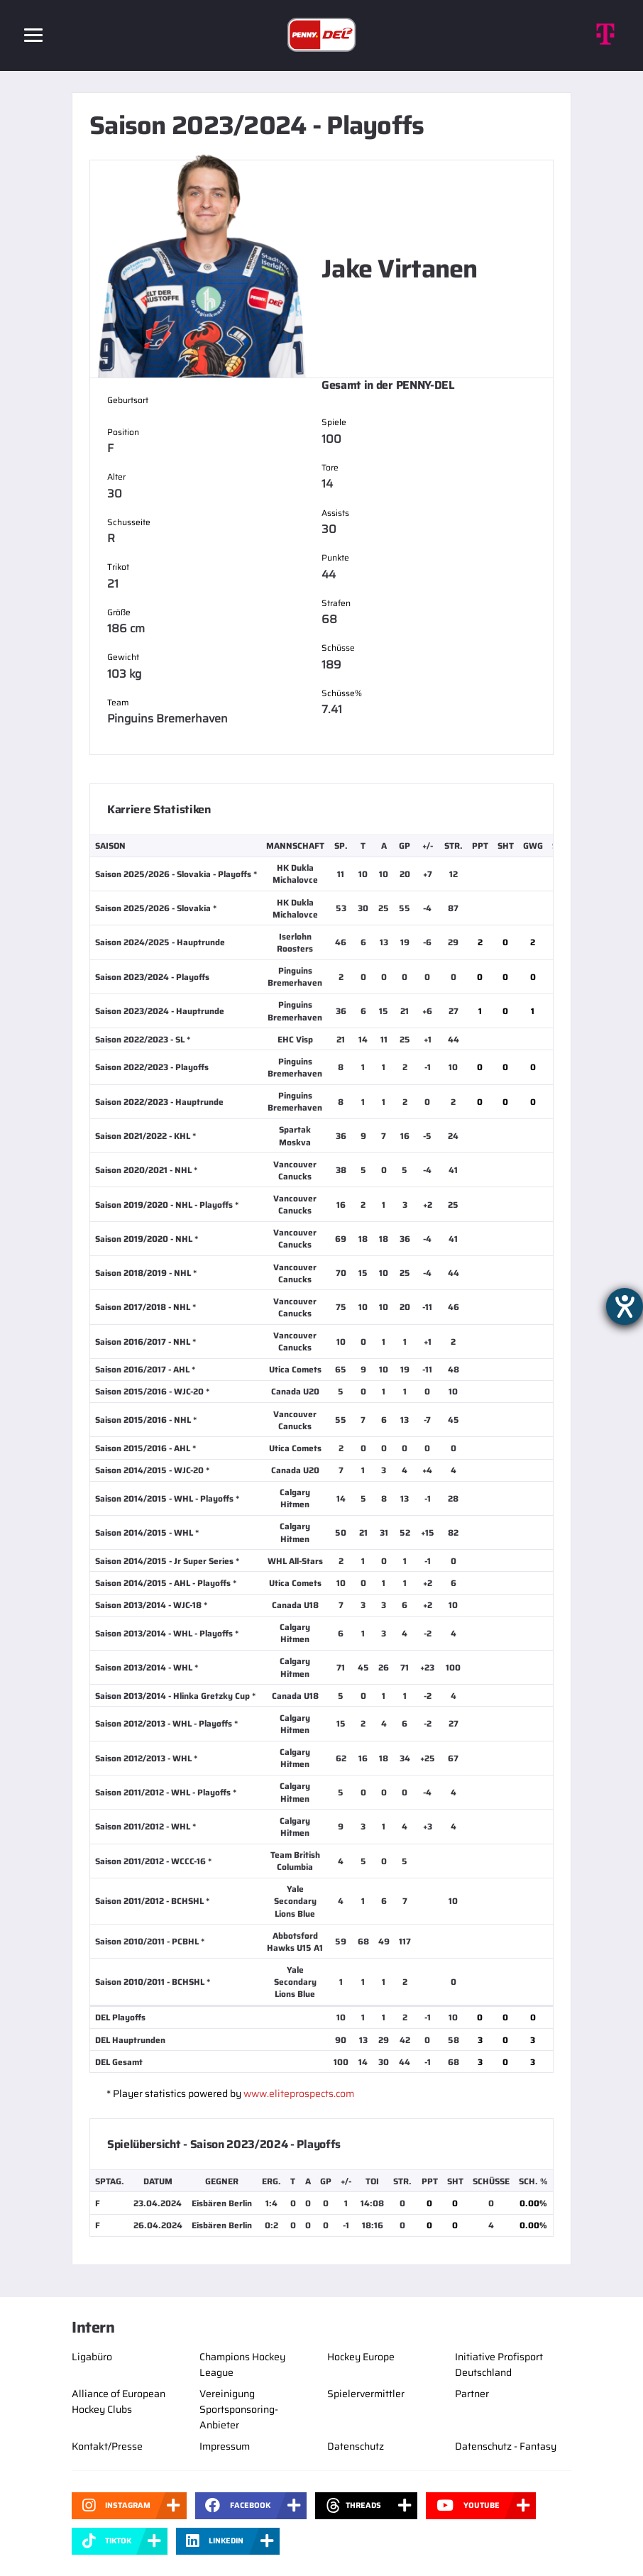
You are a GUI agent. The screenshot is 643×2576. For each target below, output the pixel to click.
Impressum (224, 2446)
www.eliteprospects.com (298, 2093)
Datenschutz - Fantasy (505, 2446)
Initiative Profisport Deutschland (499, 2364)
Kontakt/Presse (107, 2446)
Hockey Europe (361, 2357)
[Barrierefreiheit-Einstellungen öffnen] (624, 1306)
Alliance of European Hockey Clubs (118, 2401)
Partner (472, 2393)
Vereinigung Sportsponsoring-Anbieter (238, 2409)
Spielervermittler (366, 2393)
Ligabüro (92, 2357)
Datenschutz (355, 2446)
